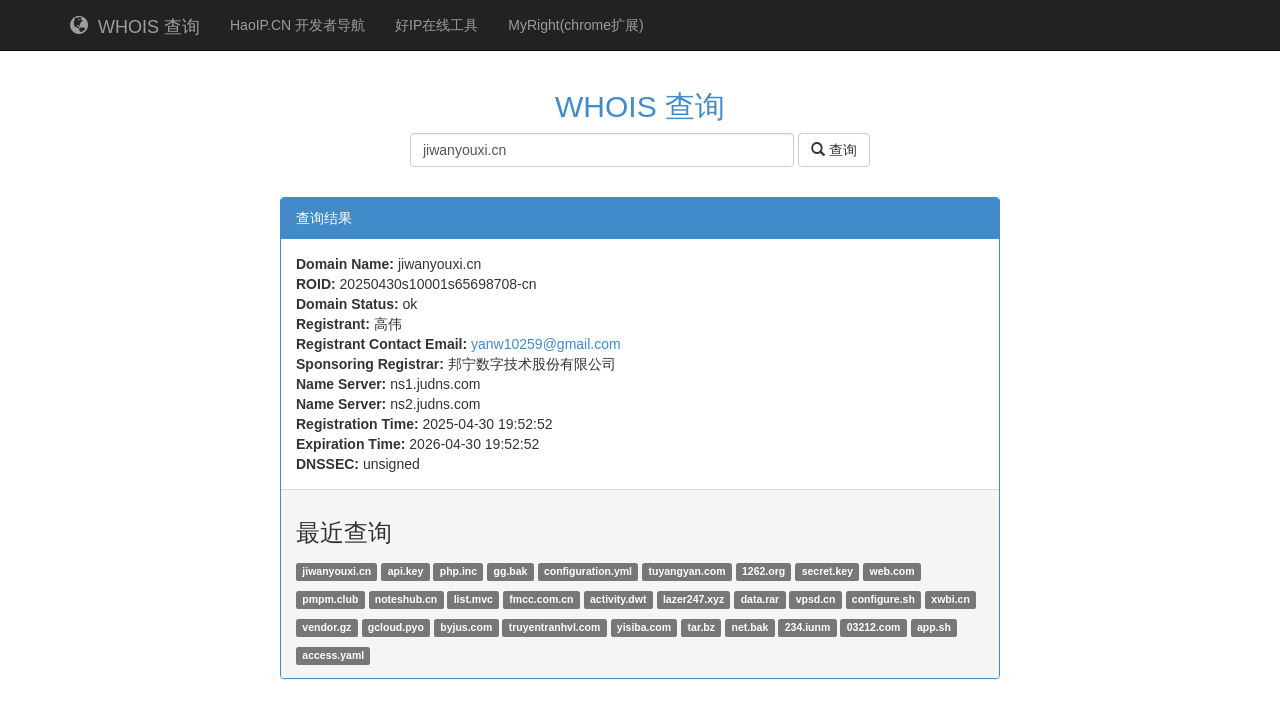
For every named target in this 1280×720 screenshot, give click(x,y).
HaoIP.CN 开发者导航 (297, 25)
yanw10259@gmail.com (546, 344)
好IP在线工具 (436, 25)
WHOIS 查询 (135, 26)
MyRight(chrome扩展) (575, 25)
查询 (834, 150)
